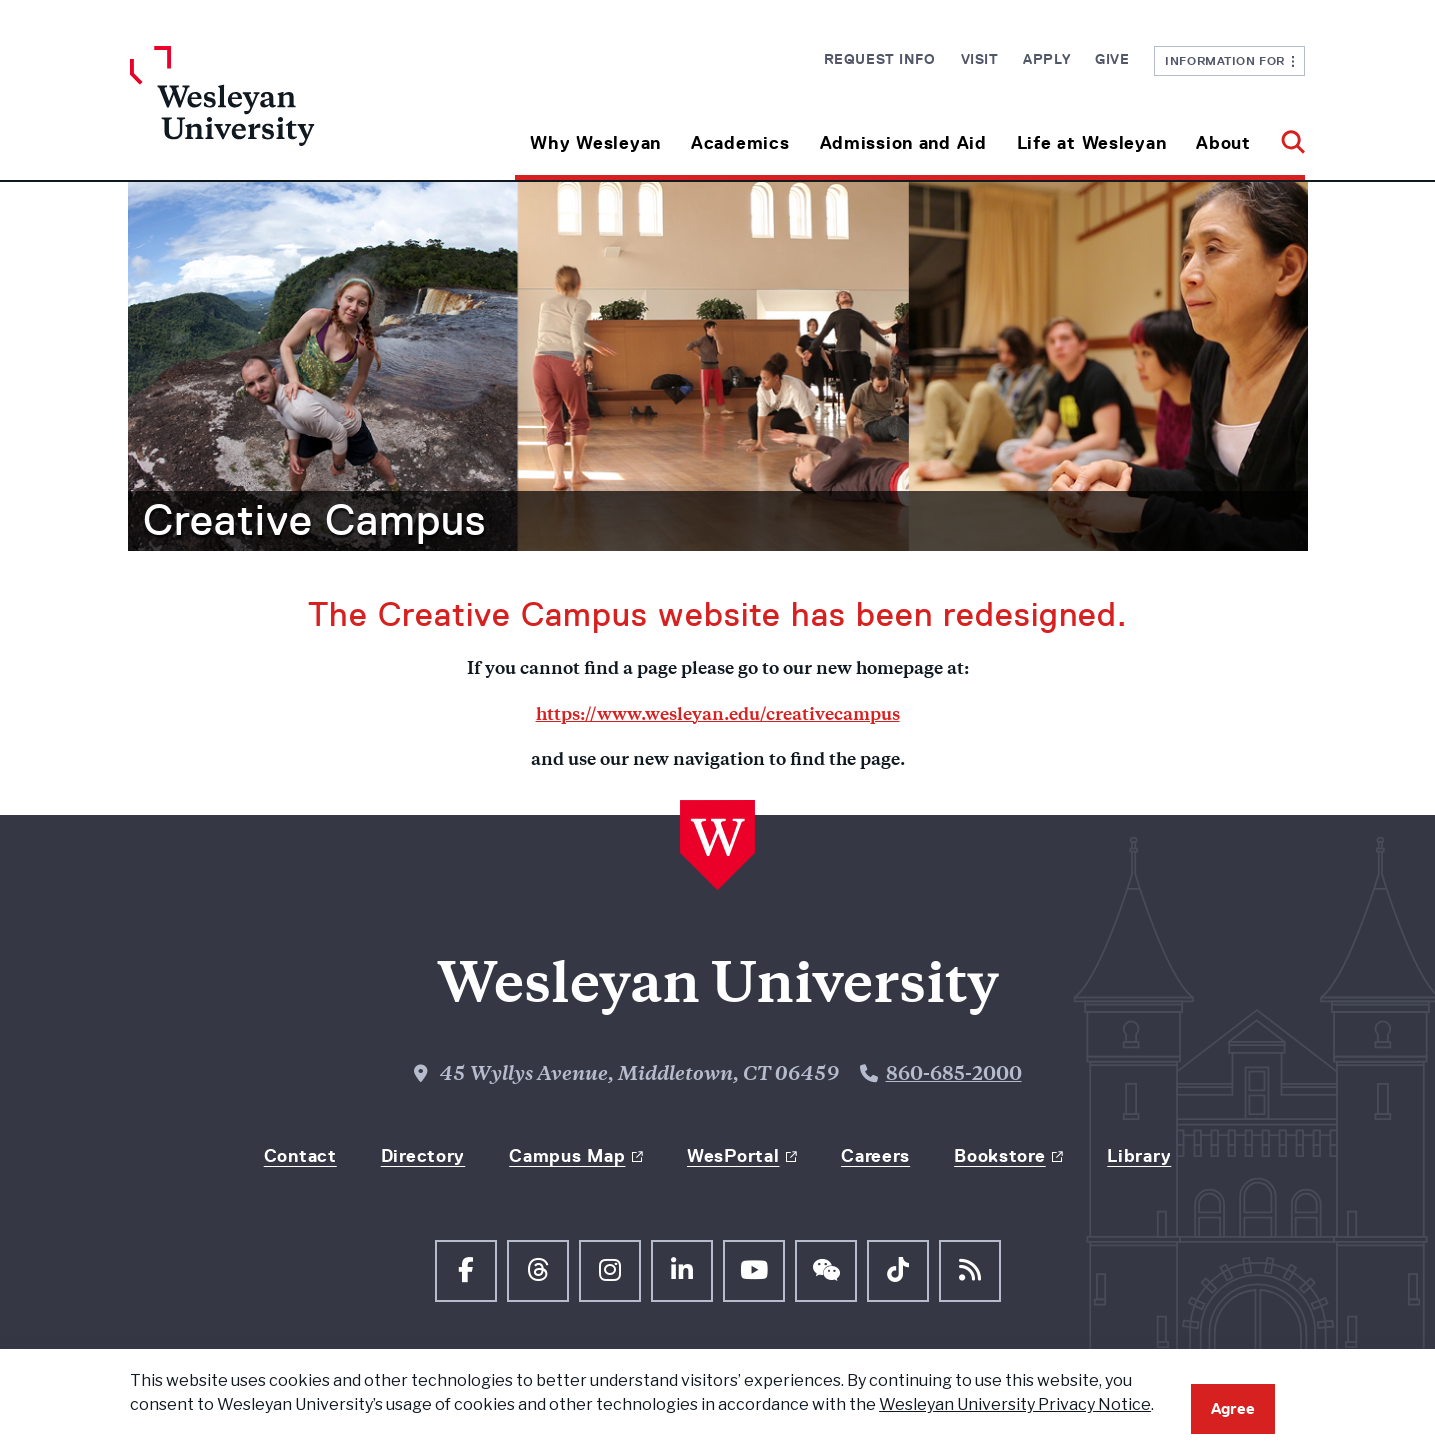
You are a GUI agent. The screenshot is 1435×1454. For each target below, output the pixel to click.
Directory (423, 1156)
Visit (980, 59)
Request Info (880, 59)
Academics (740, 143)
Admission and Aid (903, 143)
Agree (1233, 1408)
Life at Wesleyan (1092, 143)
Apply (1046, 59)
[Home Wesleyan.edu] (277, 113)
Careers (875, 1156)
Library (1139, 1156)
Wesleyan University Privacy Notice (1015, 1404)
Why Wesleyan (595, 143)
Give (1112, 59)
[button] (1285, 135)
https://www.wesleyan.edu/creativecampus (718, 716)
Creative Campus (314, 520)
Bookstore (999, 1156)
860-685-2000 (954, 1075)
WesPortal (733, 1156)
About (1223, 143)
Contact (300, 1156)
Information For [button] (1229, 60)
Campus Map (567, 1156)
